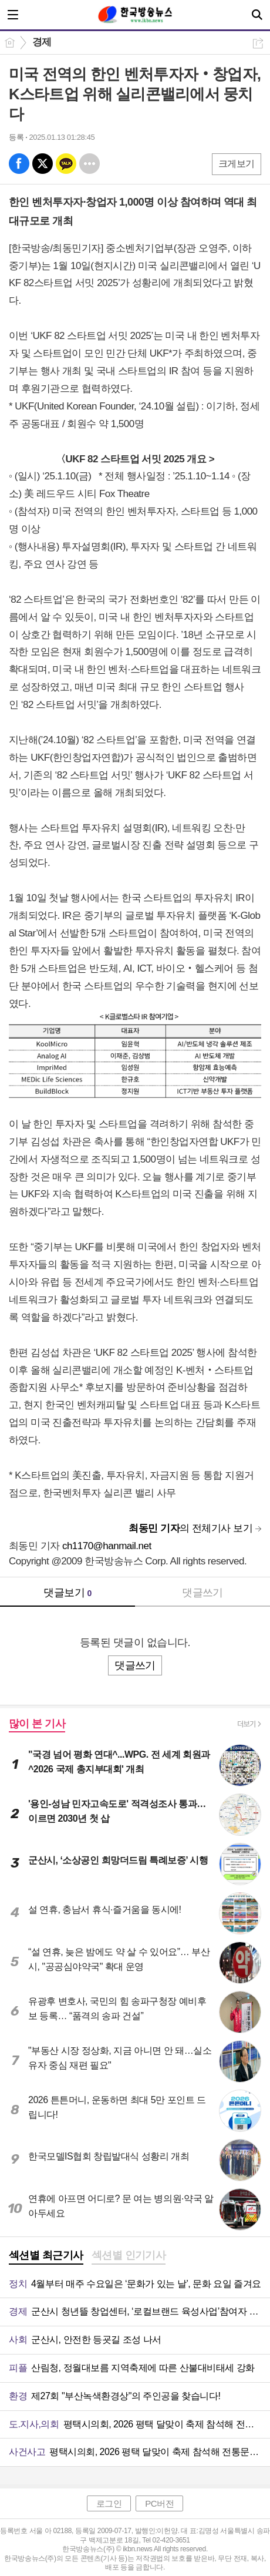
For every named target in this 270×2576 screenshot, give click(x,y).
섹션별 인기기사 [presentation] (129, 2255)
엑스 (42, 163)
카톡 (66, 163)
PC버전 (159, 2503)
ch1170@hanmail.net (106, 1545)
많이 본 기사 (37, 1723)
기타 (89, 163)
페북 (19, 163)
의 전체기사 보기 (190, 1528)
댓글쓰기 (202, 1592)
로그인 (109, 2503)
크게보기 (236, 164)
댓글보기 (67, 1592)
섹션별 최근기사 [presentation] (46, 2255)
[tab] (46, 2256)
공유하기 (258, 43)
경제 (42, 42)
